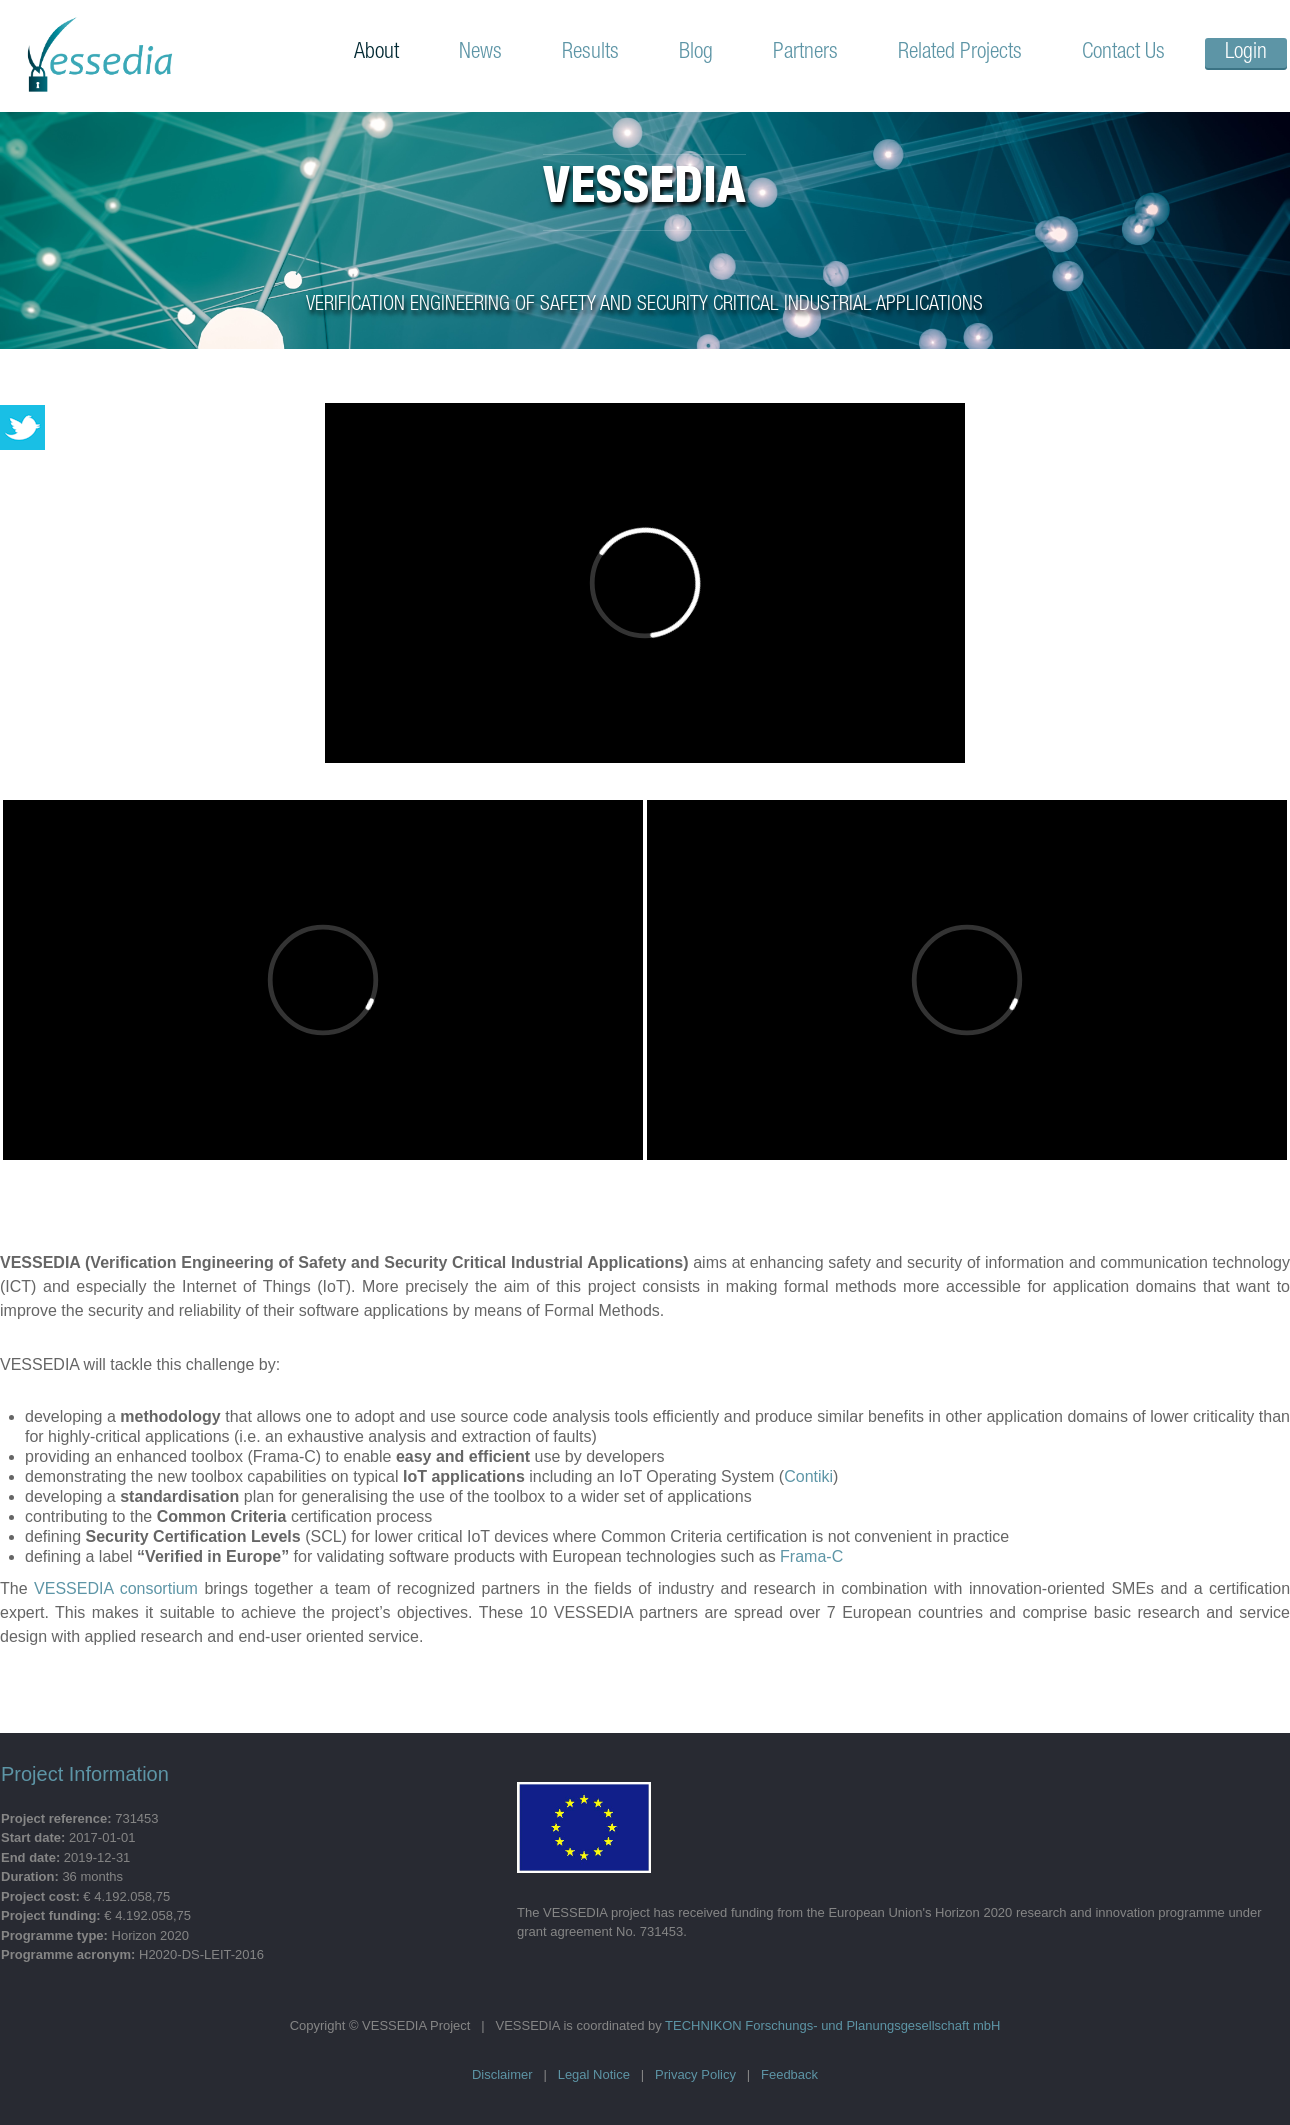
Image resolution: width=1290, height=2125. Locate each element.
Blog (696, 53)
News (480, 53)
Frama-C (811, 1556)
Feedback (789, 2074)
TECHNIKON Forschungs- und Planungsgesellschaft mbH (832, 2025)
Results (590, 53)
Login (1246, 53)
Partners (805, 53)
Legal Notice (594, 2074)
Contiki (808, 1476)
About (376, 53)
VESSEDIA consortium (116, 1588)
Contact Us (1123, 53)
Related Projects (960, 53)
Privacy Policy (695, 2074)
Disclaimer (502, 2074)
